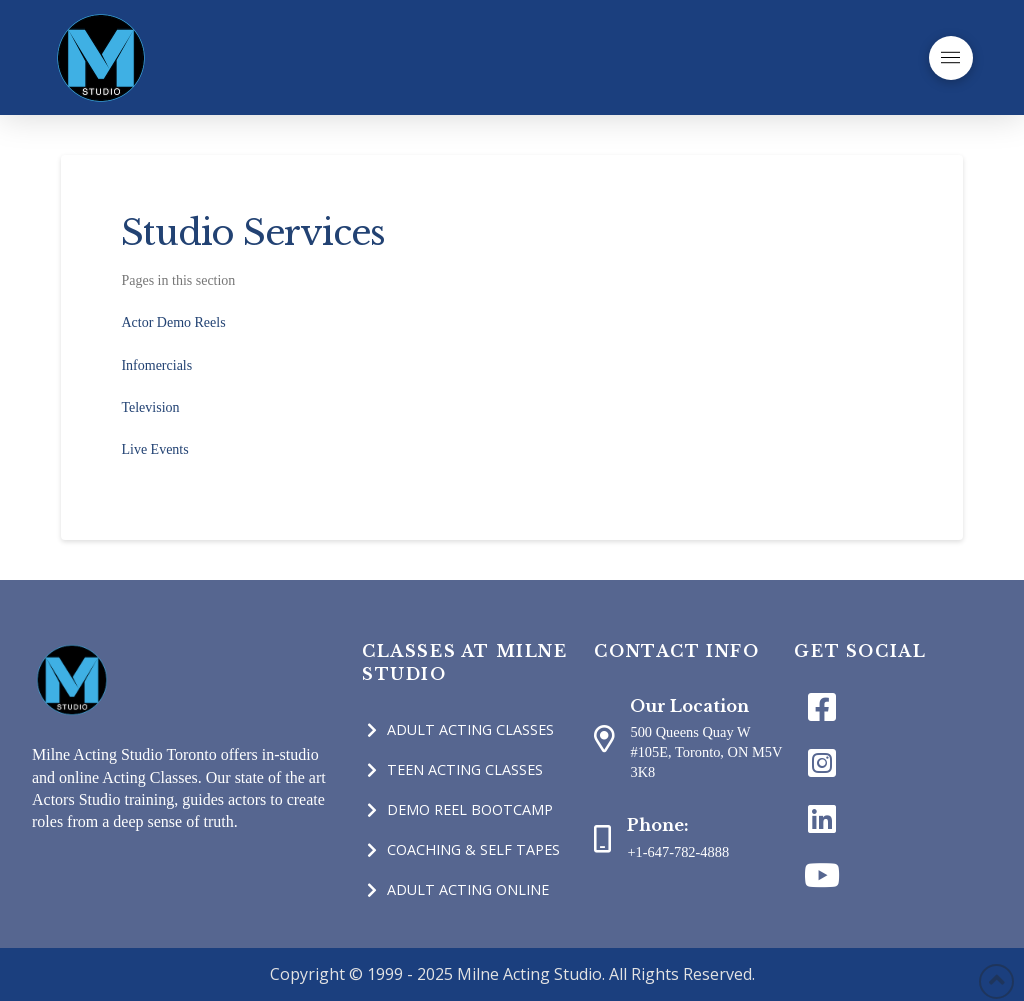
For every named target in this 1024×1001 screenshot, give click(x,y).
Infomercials (156, 365)
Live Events (154, 449)
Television (150, 407)
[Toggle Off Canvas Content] (951, 58)
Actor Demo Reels (173, 322)
